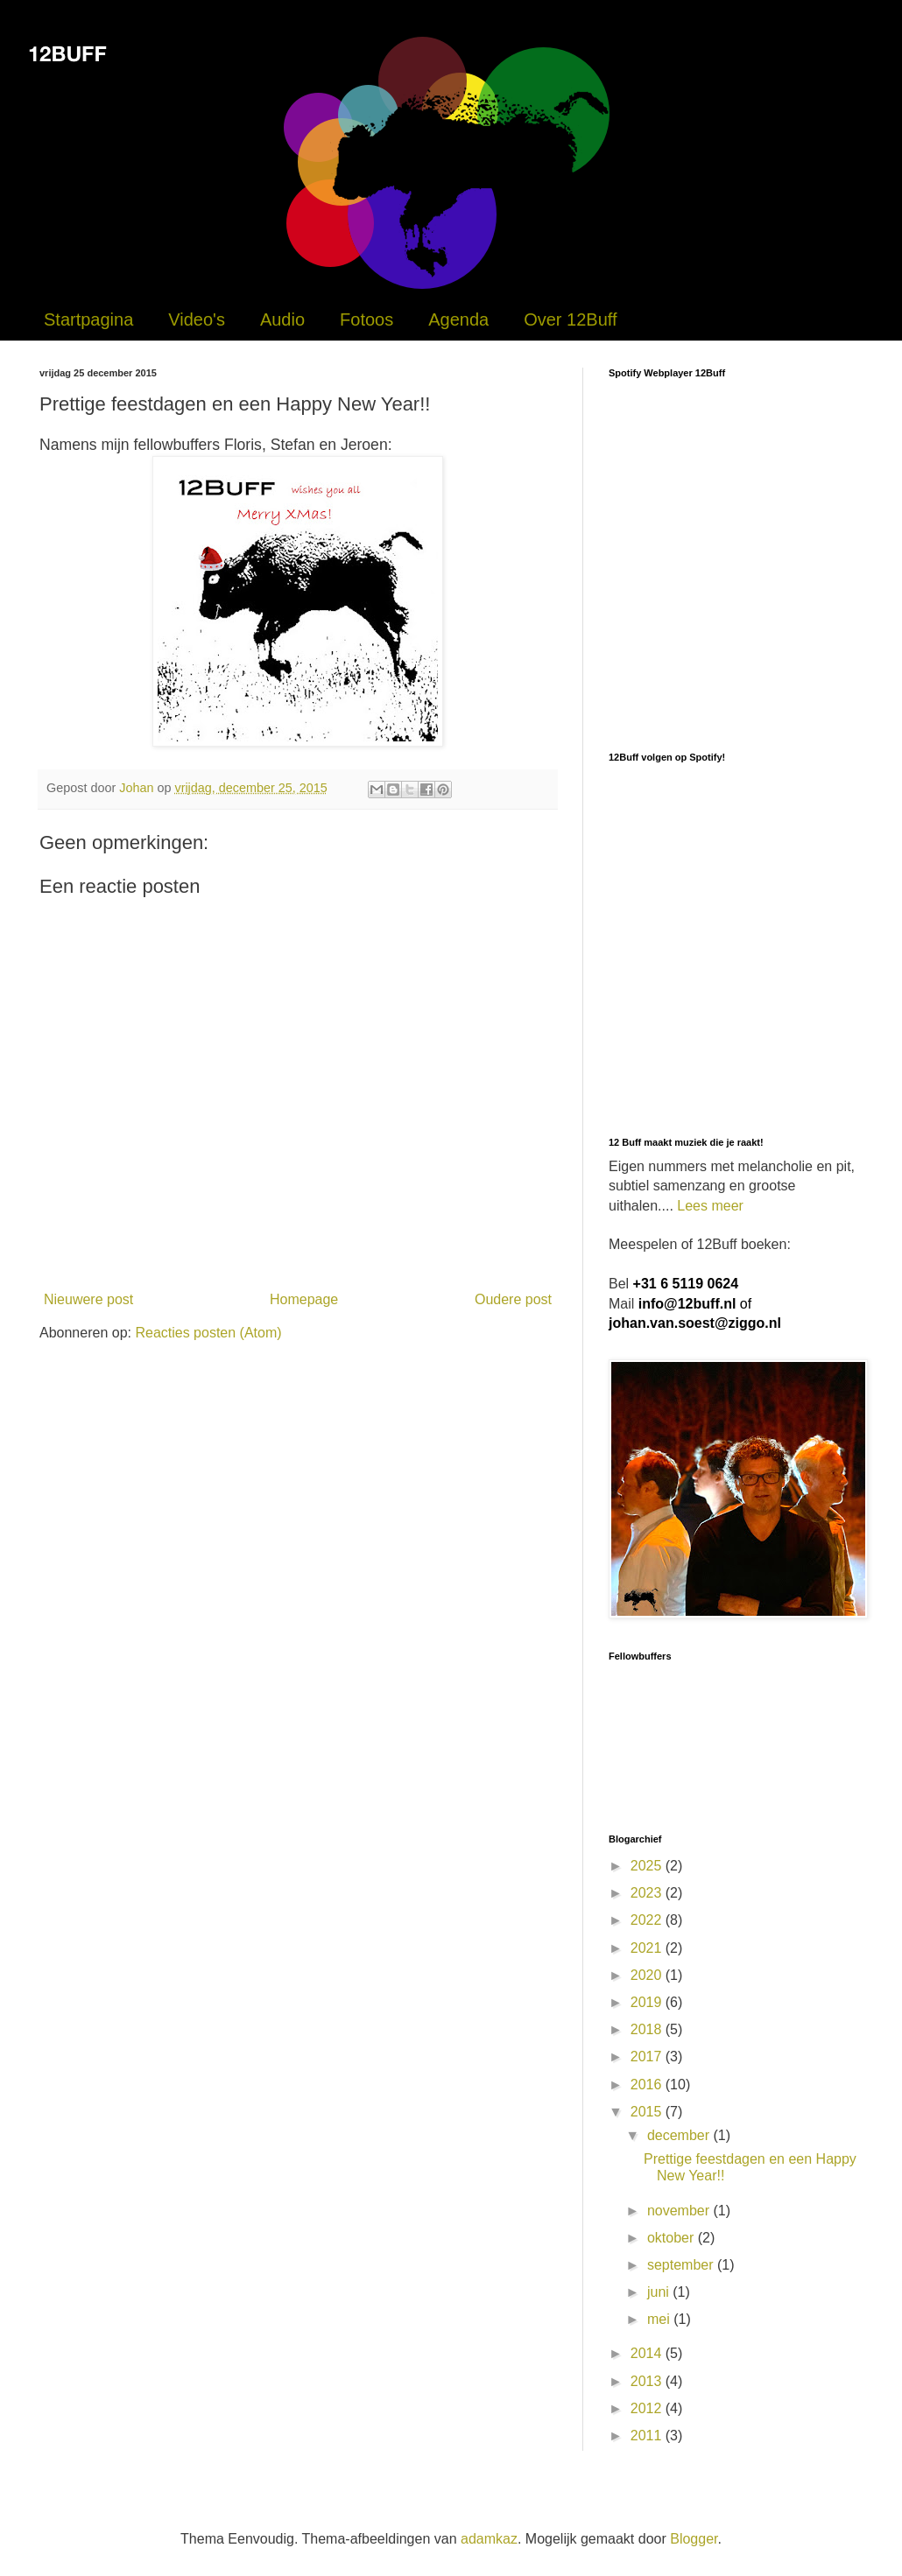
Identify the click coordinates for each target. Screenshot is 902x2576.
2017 (648, 2056)
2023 (648, 1892)
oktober (672, 2237)
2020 (648, 1975)
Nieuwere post (88, 1299)
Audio (282, 319)
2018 (648, 2029)
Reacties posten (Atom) (208, 1332)
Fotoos (366, 319)
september (682, 2264)
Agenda (458, 319)
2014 (648, 2353)
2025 (648, 1865)
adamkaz (489, 2538)
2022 (648, 1920)
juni (660, 2292)
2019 (648, 2002)
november (680, 2210)
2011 (648, 2435)
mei (660, 2319)
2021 (648, 1948)
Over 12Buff (570, 319)
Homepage (304, 1299)
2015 (648, 2111)
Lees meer (710, 1205)
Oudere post (513, 1299)
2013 (648, 2381)
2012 (648, 2408)
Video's (196, 319)
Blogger (693, 2538)
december (680, 2135)
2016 (648, 2084)
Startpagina (88, 319)
